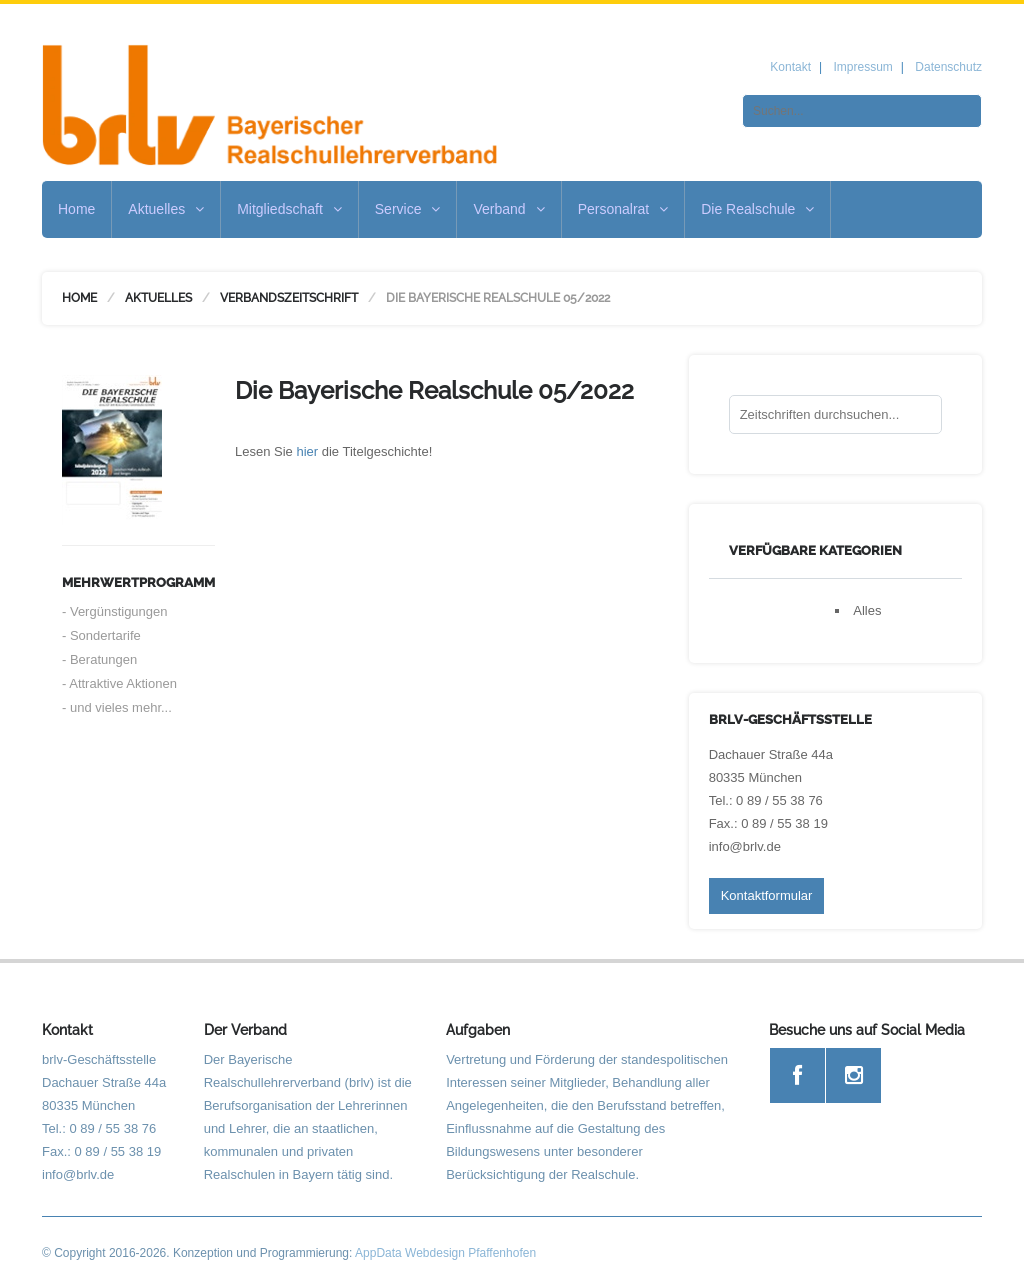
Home (76, 209)
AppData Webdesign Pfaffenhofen (445, 1253)
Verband (508, 209)
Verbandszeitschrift (289, 298)
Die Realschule (757, 209)
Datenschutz (948, 67)
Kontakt (790, 67)
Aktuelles (166, 209)
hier (307, 451)
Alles (867, 610)
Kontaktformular (767, 895)
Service (408, 209)
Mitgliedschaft (289, 209)
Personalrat (623, 209)
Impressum (862, 67)
